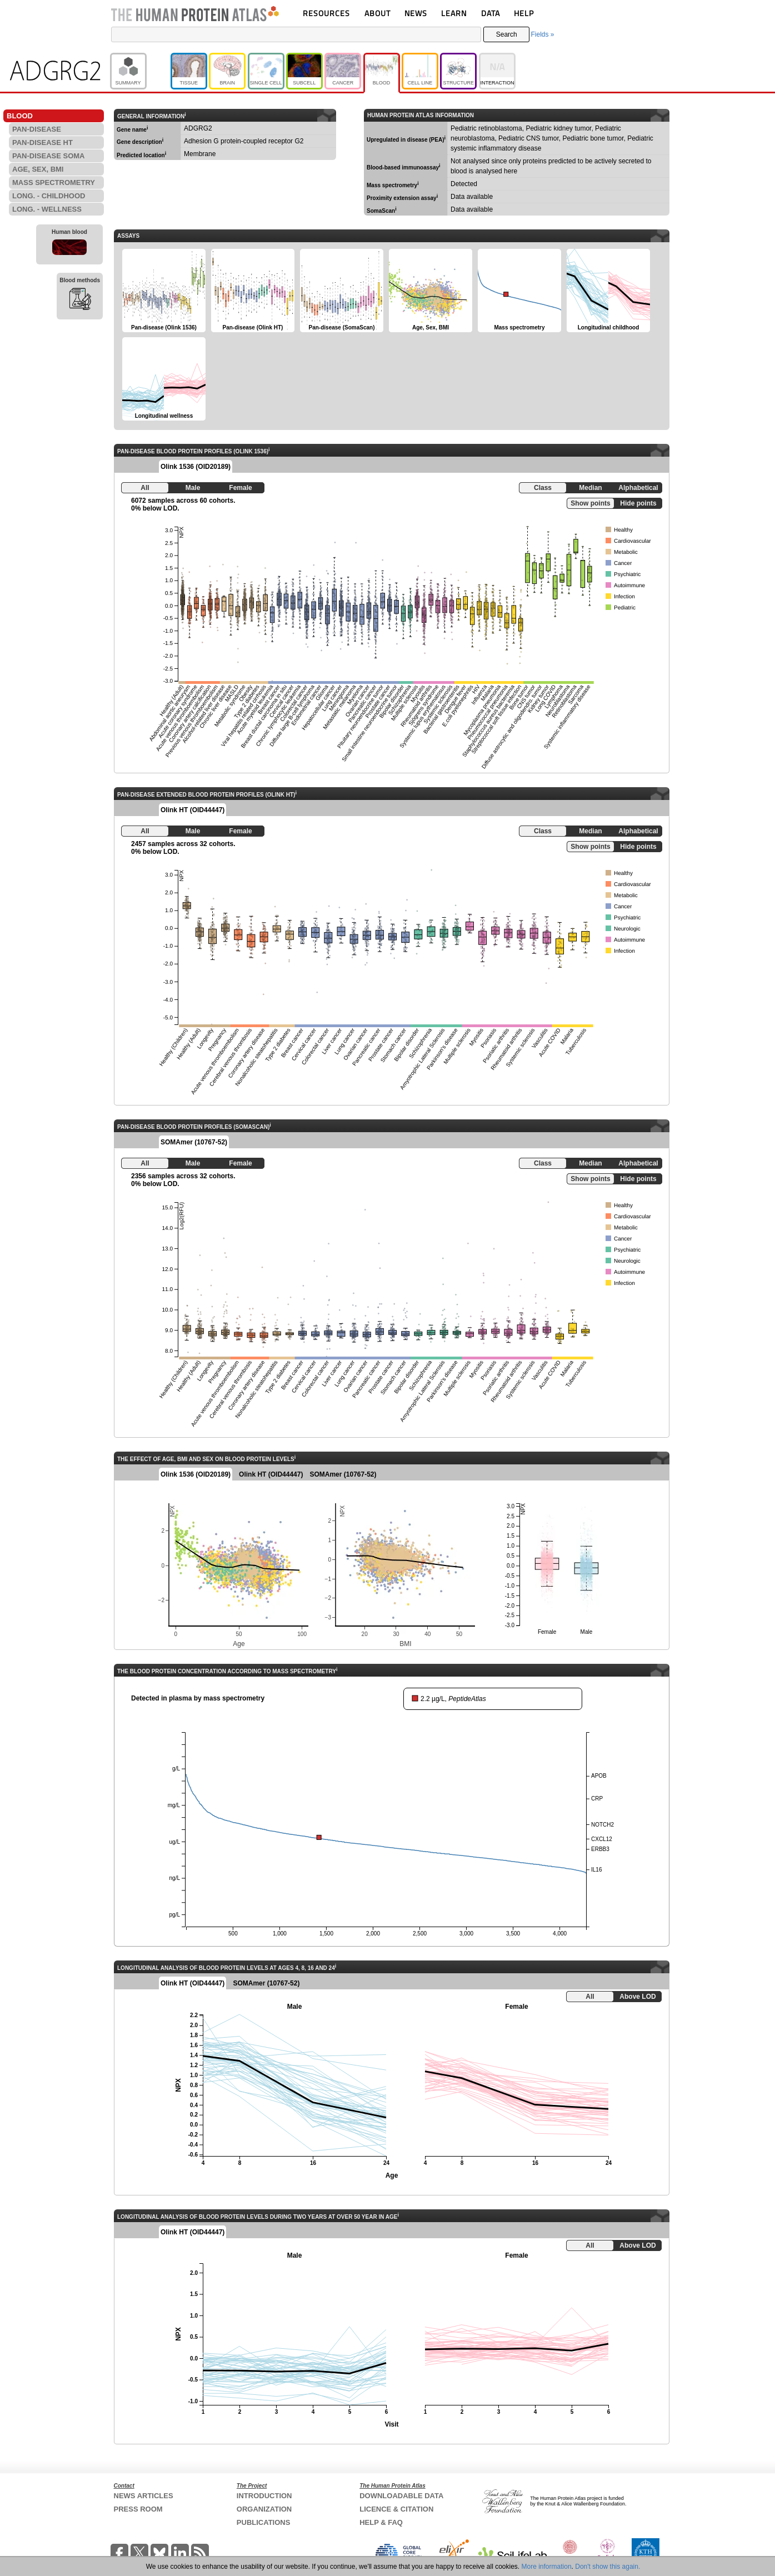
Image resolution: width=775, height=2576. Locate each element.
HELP (524, 13)
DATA (490, 13)
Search (506, 34)
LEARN (454, 13)
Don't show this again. (607, 2566)
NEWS (415, 13)
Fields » (542, 34)
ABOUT (377, 13)
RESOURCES (326, 13)
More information (547, 2566)
